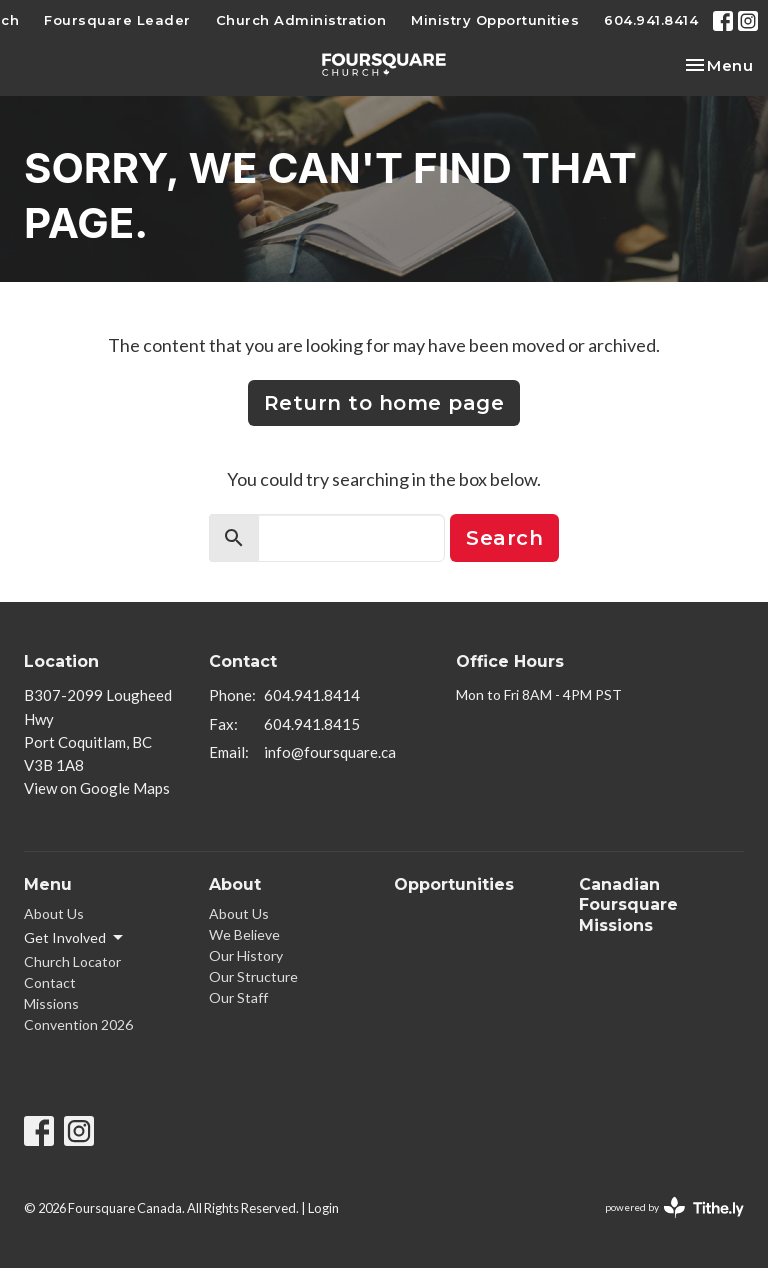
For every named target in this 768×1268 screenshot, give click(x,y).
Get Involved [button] (75, 938)
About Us (54, 913)
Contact (50, 982)
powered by (674, 1207)
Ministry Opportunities (495, 20)
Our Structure (253, 976)
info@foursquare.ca (330, 752)
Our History (246, 955)
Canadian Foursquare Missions (628, 905)
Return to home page (384, 403)
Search (504, 538)
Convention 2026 (78, 1024)
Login (323, 1208)
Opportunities (454, 884)
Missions (51, 1003)
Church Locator (72, 961)
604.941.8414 (651, 20)
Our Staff (238, 997)
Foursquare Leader (117, 20)
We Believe (244, 934)
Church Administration (301, 20)
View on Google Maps (97, 788)
